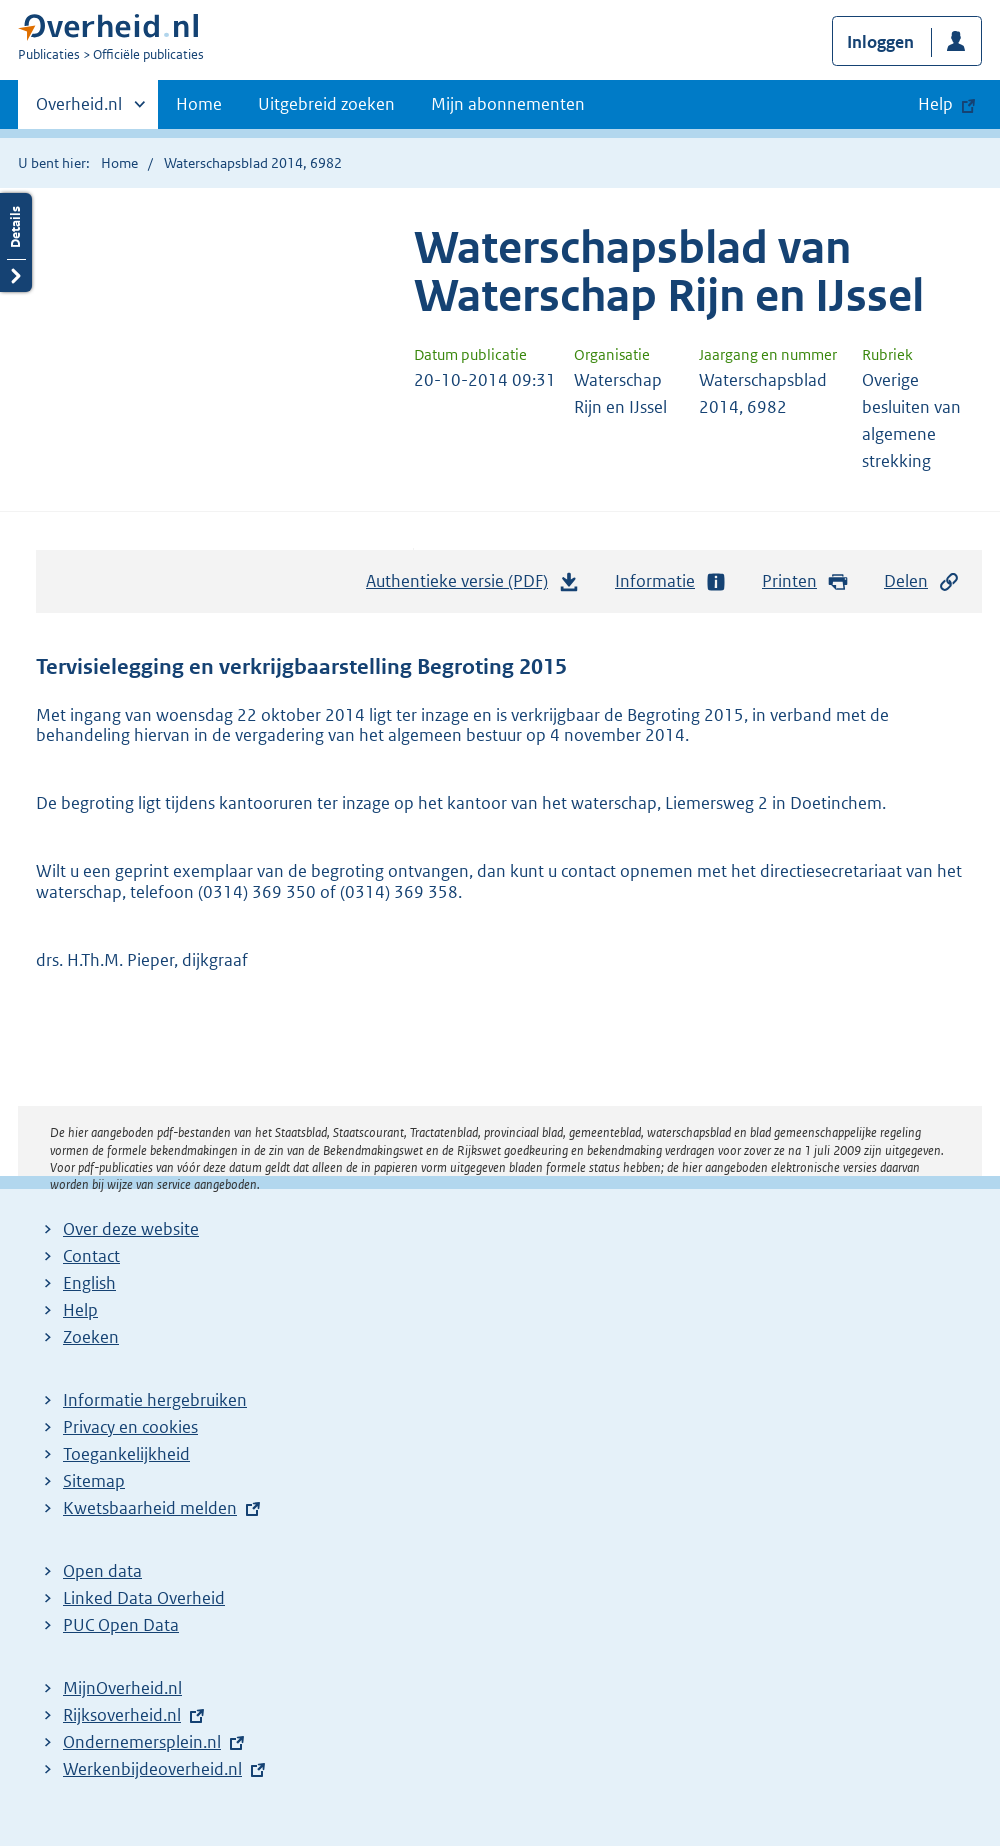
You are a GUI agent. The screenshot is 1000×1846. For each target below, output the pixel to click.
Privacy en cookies (130, 1427)
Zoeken (91, 1337)
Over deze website (131, 1229)
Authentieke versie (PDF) (473, 586)
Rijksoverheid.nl (122, 1715)
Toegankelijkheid (126, 1454)
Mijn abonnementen (508, 104)
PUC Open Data (121, 1625)
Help (80, 1310)
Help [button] (935, 104)
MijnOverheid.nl (122, 1688)
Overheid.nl (79, 110)
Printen (805, 581)
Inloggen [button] (880, 42)
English (89, 1283)
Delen (922, 581)
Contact (91, 1256)
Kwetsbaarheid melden (150, 1508)
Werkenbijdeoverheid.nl (152, 1769)
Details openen (16, 242)
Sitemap (94, 1481)
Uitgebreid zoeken (326, 104)
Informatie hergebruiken (155, 1400)
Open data (102, 1571)
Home (199, 104)
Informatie (671, 581)
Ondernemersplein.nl (142, 1742)
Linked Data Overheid (144, 1598)
